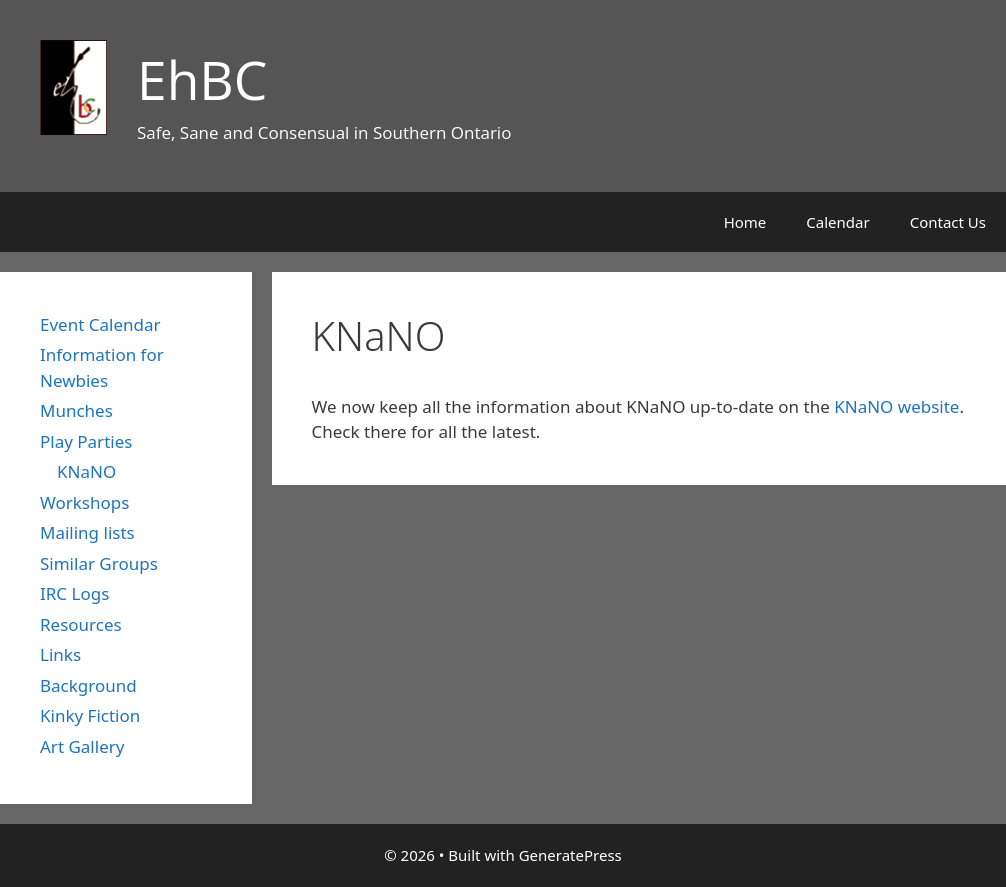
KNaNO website (896, 406)
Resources (81, 624)
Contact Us (948, 222)
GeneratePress (570, 855)
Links (60, 654)
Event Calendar (100, 324)
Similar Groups (99, 563)
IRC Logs (74, 593)
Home (745, 222)
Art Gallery (82, 746)
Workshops (84, 502)
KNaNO (86, 471)
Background (88, 685)
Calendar (837, 222)
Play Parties (86, 441)
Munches (76, 410)
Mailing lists (87, 532)
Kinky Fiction (90, 715)
